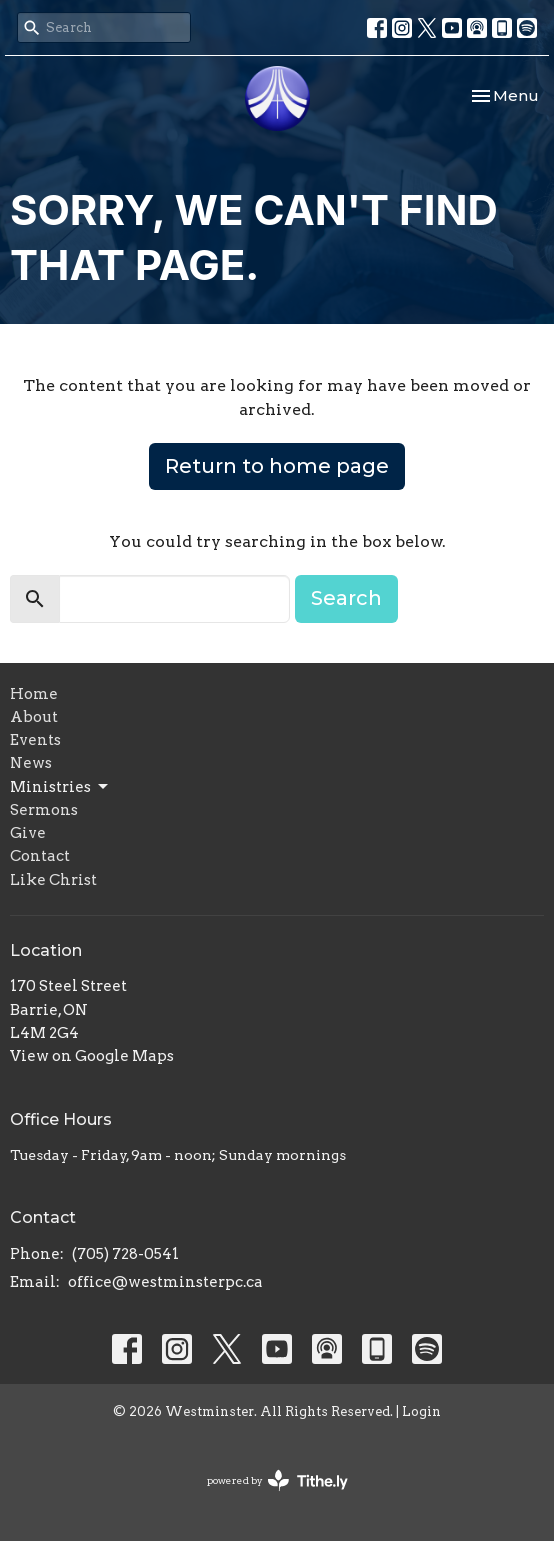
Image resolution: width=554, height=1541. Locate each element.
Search (346, 598)
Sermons (44, 810)
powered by (277, 1480)
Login (421, 1411)
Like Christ (53, 880)
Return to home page (277, 466)
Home (34, 694)
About (34, 717)
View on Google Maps (92, 1056)
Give (28, 833)
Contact (40, 856)
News (31, 763)
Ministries (60, 787)
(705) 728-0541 (125, 1254)
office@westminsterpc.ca (165, 1282)
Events (35, 740)
